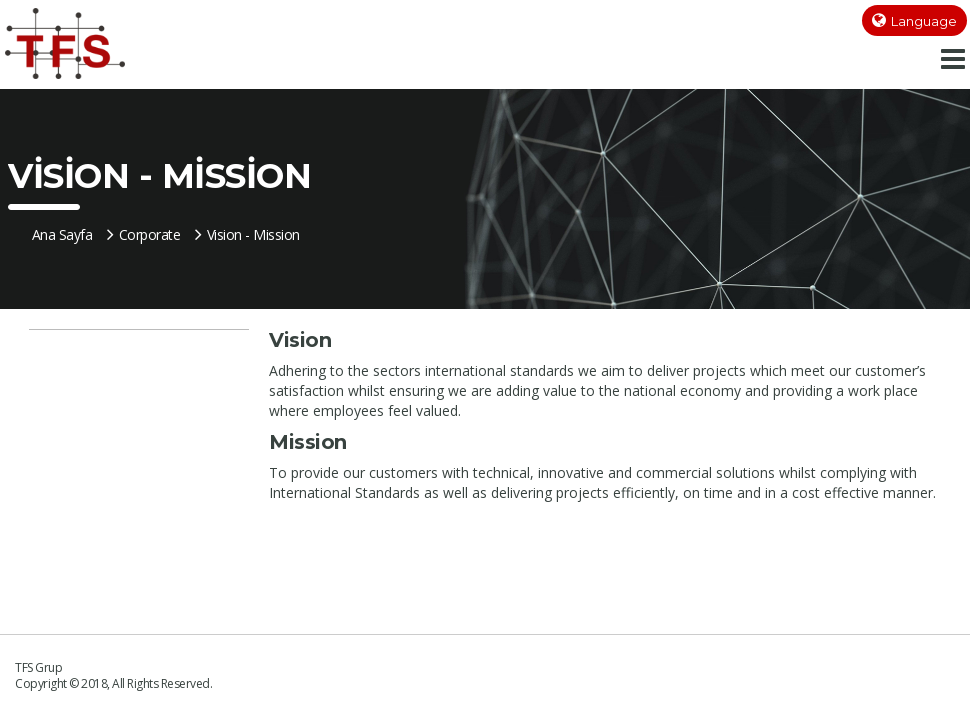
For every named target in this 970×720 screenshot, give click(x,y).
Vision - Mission (247, 234)
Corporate (143, 234)
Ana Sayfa (62, 234)
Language (924, 21)
